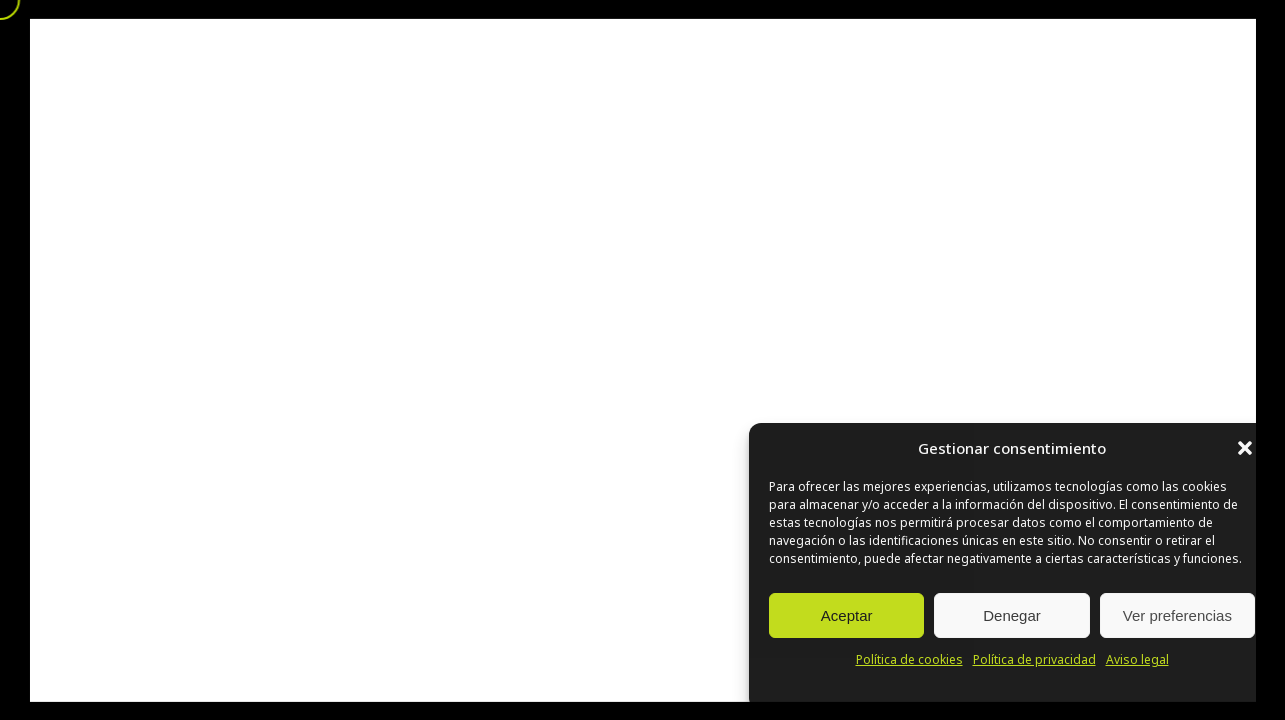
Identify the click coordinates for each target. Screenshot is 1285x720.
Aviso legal (1137, 659)
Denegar (1012, 615)
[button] (1245, 448)
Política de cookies (909, 659)
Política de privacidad (1034, 659)
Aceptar (847, 615)
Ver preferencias (1177, 615)
